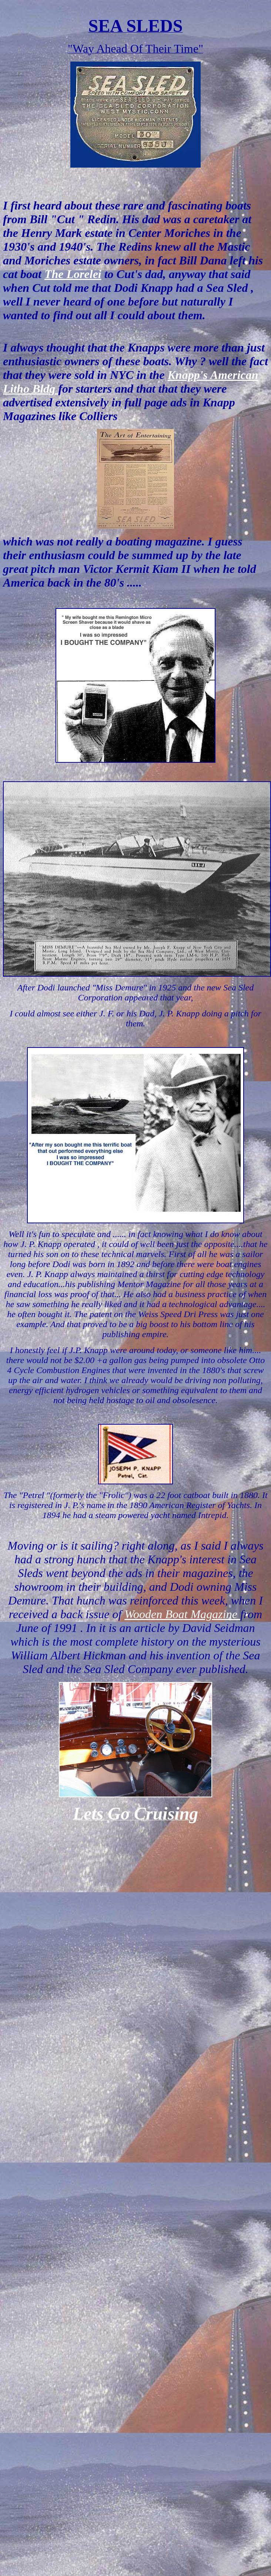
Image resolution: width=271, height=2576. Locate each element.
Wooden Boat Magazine (182, 1614)
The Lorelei (72, 274)
